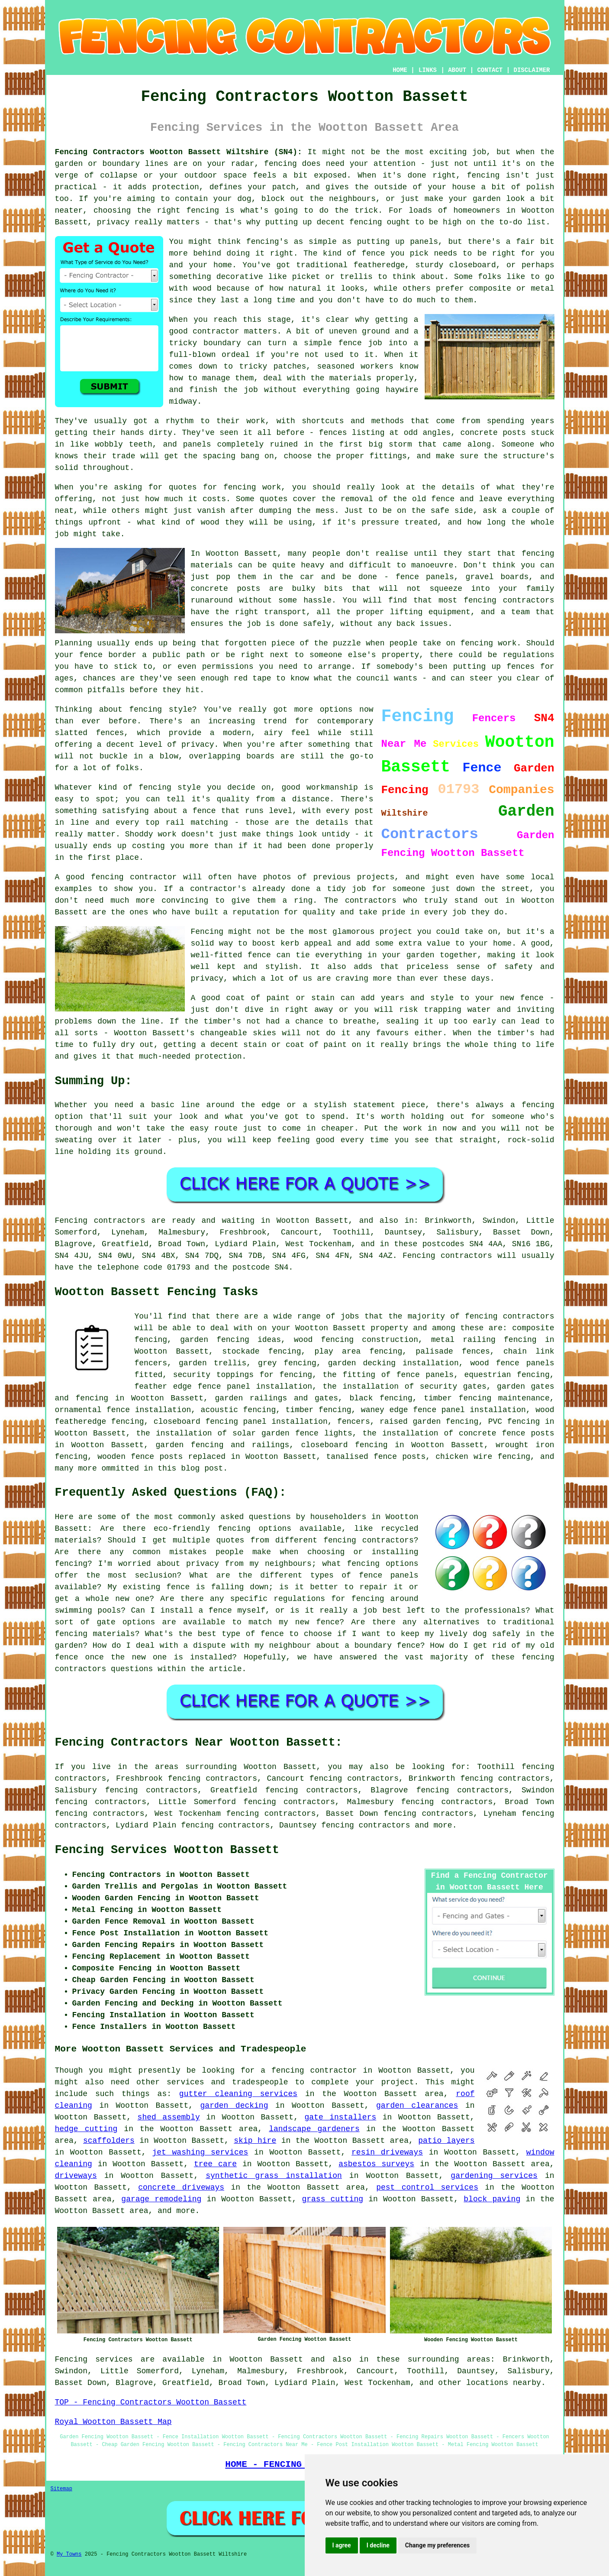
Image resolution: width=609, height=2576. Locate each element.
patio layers (446, 2140)
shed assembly (169, 2117)
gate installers (341, 2117)
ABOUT (457, 70)
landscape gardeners (314, 2129)
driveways (76, 2175)
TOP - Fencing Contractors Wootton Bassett (151, 2402)
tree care (215, 2164)
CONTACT (490, 70)
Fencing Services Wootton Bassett (167, 1850)
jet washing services (200, 2152)
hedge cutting (86, 2129)
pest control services (427, 2187)
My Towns (69, 2554)
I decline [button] (378, 2545)
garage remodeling (161, 2199)
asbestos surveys (376, 2164)
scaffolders (109, 2140)
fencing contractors (365, 1825)
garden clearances (417, 2105)
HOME (400, 70)
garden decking (234, 2105)
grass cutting (332, 2199)
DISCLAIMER (531, 70)
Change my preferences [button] (437, 2545)
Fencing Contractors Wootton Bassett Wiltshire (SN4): (178, 152)
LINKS (428, 70)
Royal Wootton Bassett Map (113, 2421)
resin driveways (387, 2152)
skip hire (255, 2140)
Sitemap (61, 2489)
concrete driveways (181, 2187)
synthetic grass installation (274, 2175)
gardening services (494, 2175)
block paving (492, 2199)
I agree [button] (341, 2545)
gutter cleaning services (238, 2094)
